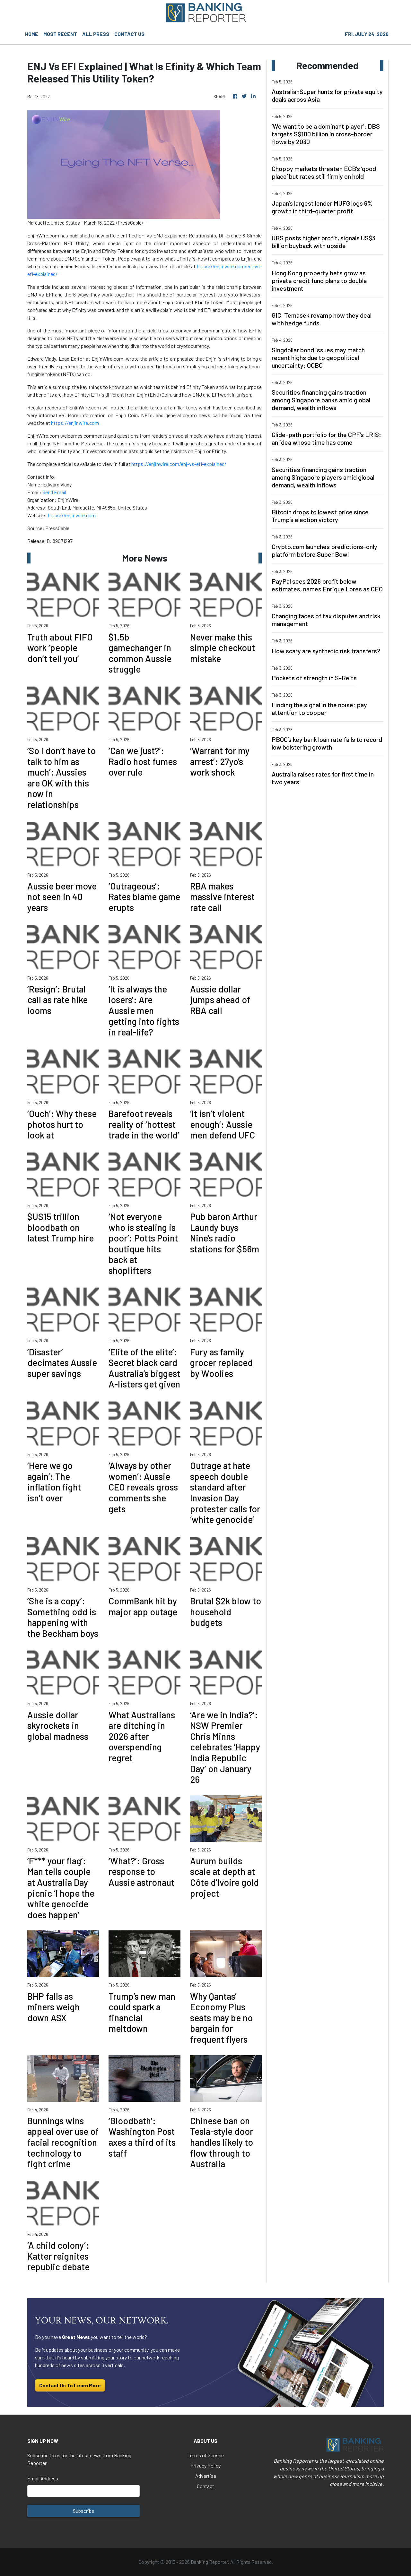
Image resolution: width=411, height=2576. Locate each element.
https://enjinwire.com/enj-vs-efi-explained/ (178, 464)
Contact (205, 2486)
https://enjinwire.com (75, 423)
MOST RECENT (60, 34)
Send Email (54, 492)
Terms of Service (206, 2455)
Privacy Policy (205, 2465)
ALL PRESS (95, 34)
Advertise (205, 2476)
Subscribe (83, 2511)
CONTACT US (129, 34)
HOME (31, 34)
